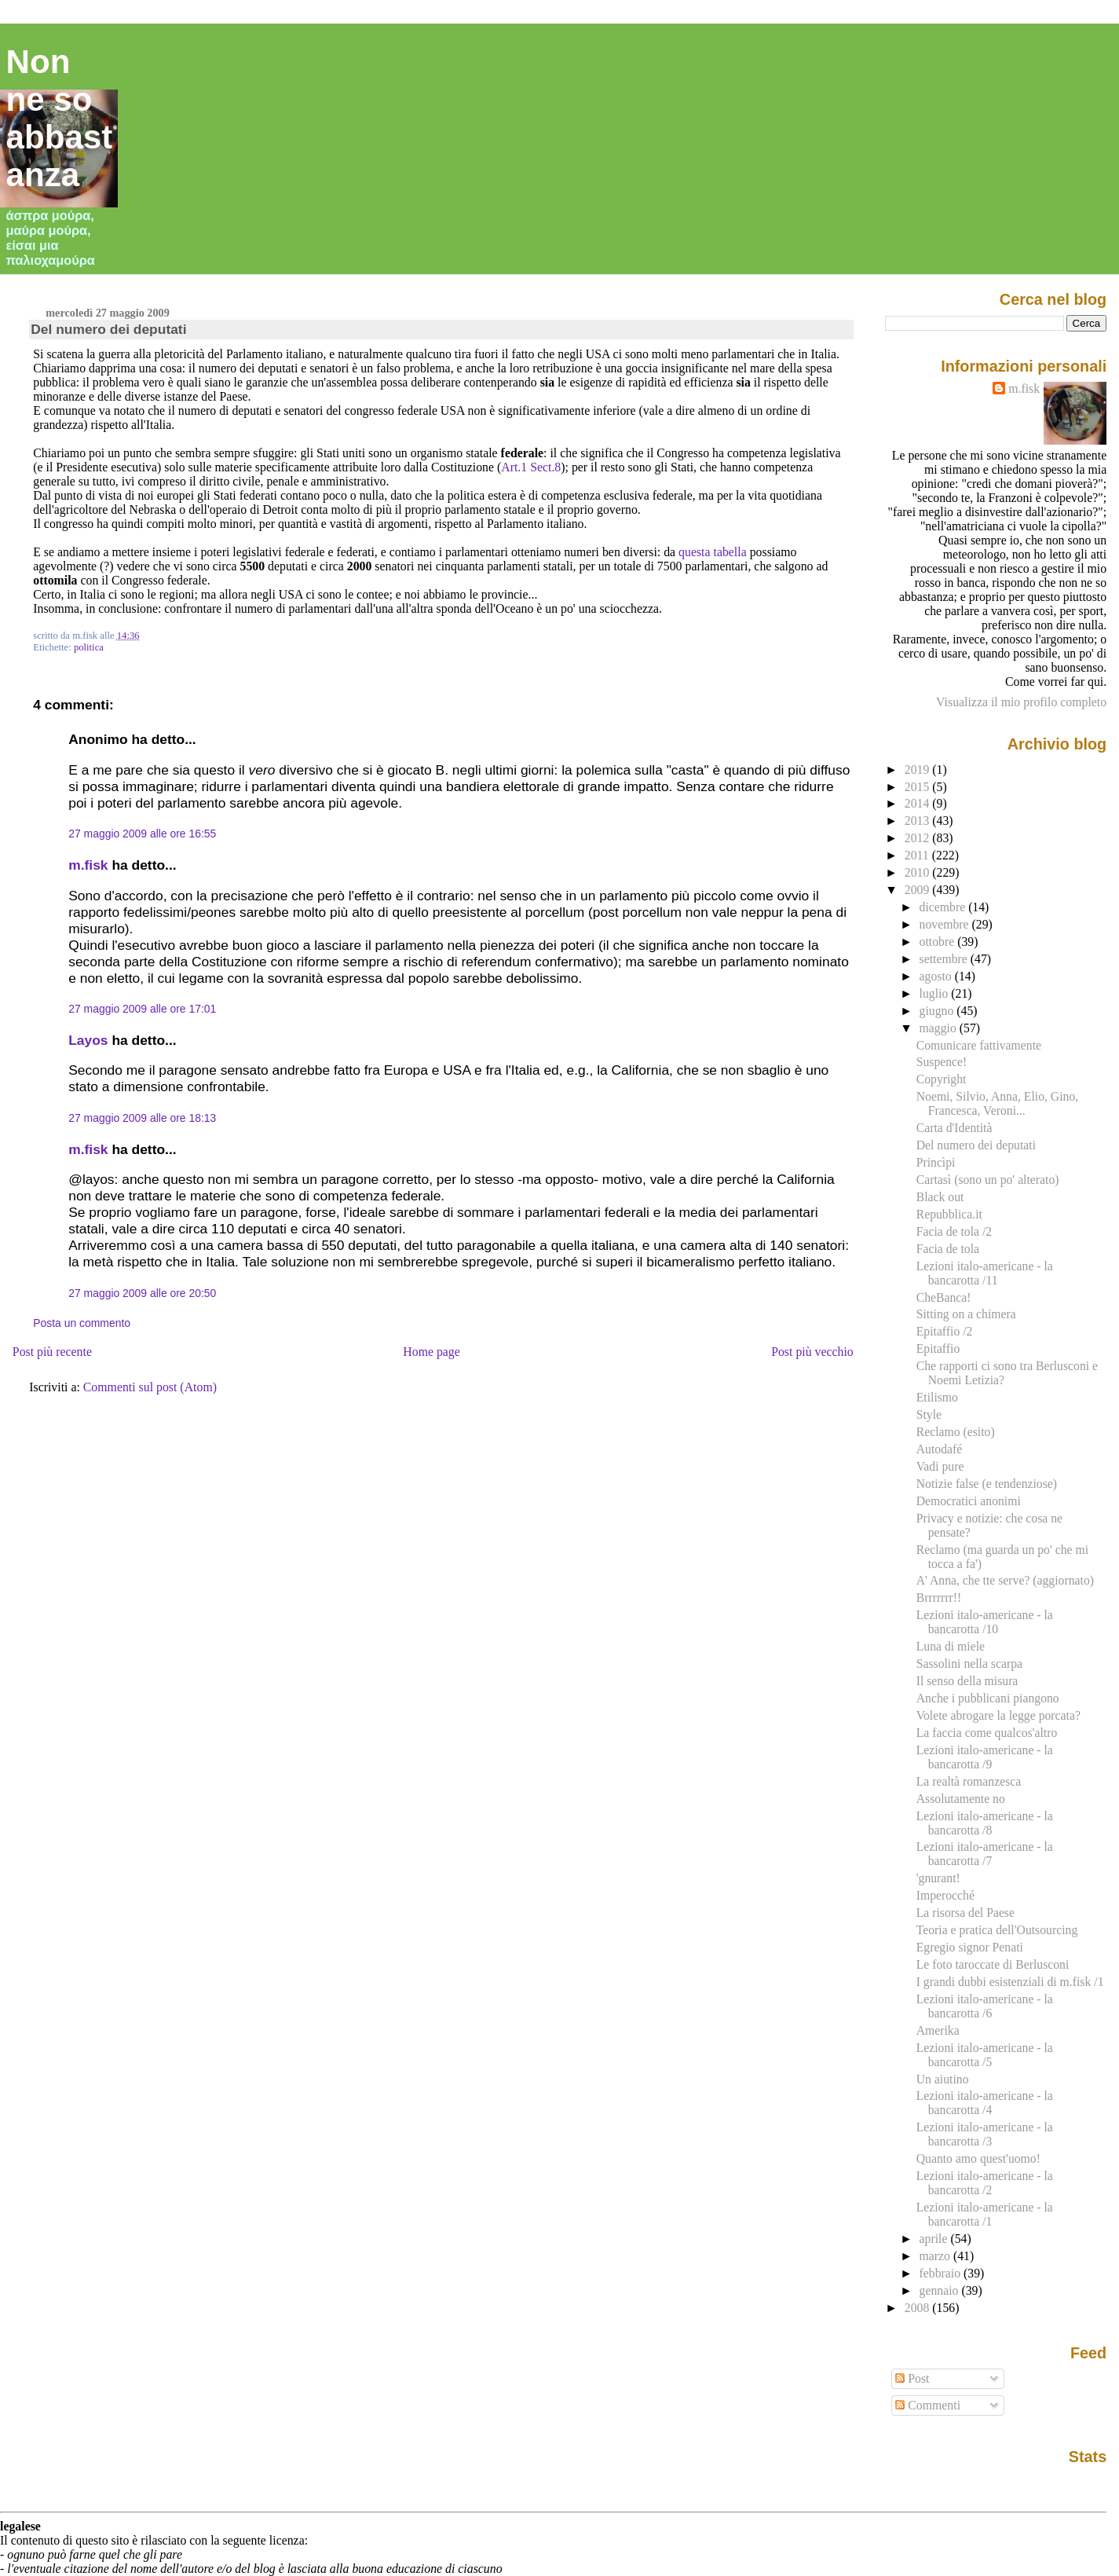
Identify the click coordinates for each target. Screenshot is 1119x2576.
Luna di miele (950, 1646)
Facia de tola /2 (954, 1231)
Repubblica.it (949, 1214)
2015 (919, 786)
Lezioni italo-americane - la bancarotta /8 (984, 1823)
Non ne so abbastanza (59, 118)
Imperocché (945, 1895)
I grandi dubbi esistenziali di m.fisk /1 (1010, 1981)
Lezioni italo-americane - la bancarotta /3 (984, 2134)
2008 (919, 2307)
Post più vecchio (812, 1351)
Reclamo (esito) (955, 1431)
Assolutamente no (960, 1798)
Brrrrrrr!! (939, 1597)
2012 (919, 838)
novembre (946, 924)
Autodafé (939, 1449)
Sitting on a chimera (966, 1314)
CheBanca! (943, 1297)
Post (912, 2378)
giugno (938, 1010)
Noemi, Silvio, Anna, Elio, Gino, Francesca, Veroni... (997, 1103)
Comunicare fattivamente (978, 1045)
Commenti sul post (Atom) (150, 1387)
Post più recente (52, 1351)
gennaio (941, 2290)
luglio (936, 993)
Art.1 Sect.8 (531, 467)
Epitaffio (938, 1348)
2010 (919, 872)
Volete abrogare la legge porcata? (998, 1715)
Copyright (941, 1079)
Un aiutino (942, 2079)
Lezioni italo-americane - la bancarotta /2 (984, 2183)
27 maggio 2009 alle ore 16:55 (142, 833)
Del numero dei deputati (108, 329)
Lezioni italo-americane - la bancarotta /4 (984, 2102)
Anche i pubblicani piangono (987, 1698)
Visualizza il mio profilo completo (1021, 702)
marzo (936, 2256)
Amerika (938, 2030)
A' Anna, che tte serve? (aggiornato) (1005, 1580)
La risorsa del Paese (965, 1912)
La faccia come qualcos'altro (987, 1732)
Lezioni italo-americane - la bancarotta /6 (984, 2006)
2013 (919, 820)
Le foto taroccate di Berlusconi (993, 1964)
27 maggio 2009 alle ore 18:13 (142, 1118)
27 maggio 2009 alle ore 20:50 (142, 1293)
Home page (431, 1351)
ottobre (939, 941)
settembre (945, 959)
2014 (919, 803)
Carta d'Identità (954, 1127)
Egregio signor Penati (969, 1947)
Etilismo (937, 1397)
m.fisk (88, 865)
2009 (919, 889)
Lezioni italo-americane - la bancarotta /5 (984, 2054)
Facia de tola (947, 1248)
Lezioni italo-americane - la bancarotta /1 (984, 2214)
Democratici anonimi (968, 1501)
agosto (937, 976)
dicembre (944, 907)
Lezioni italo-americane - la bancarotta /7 (984, 1853)
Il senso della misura (967, 1680)
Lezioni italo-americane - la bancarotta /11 (984, 1273)
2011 (918, 855)
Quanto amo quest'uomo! (978, 2158)
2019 (919, 769)
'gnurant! (938, 1878)
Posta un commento (81, 1323)
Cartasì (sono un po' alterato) (987, 1179)
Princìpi (936, 1162)
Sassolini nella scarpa (969, 1663)
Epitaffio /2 (944, 1331)
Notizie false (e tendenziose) (986, 1483)
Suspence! (941, 1061)
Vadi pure (940, 1466)
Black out (940, 1197)
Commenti (927, 2405)
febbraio (942, 2273)
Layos (88, 1040)
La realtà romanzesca (969, 1781)
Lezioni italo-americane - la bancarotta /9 (984, 1757)
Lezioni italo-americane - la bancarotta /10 (984, 1622)
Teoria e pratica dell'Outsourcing (997, 1930)
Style (929, 1414)
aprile (935, 2238)
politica (89, 647)
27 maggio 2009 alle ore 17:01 (142, 1008)
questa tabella (712, 552)
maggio (940, 1028)
